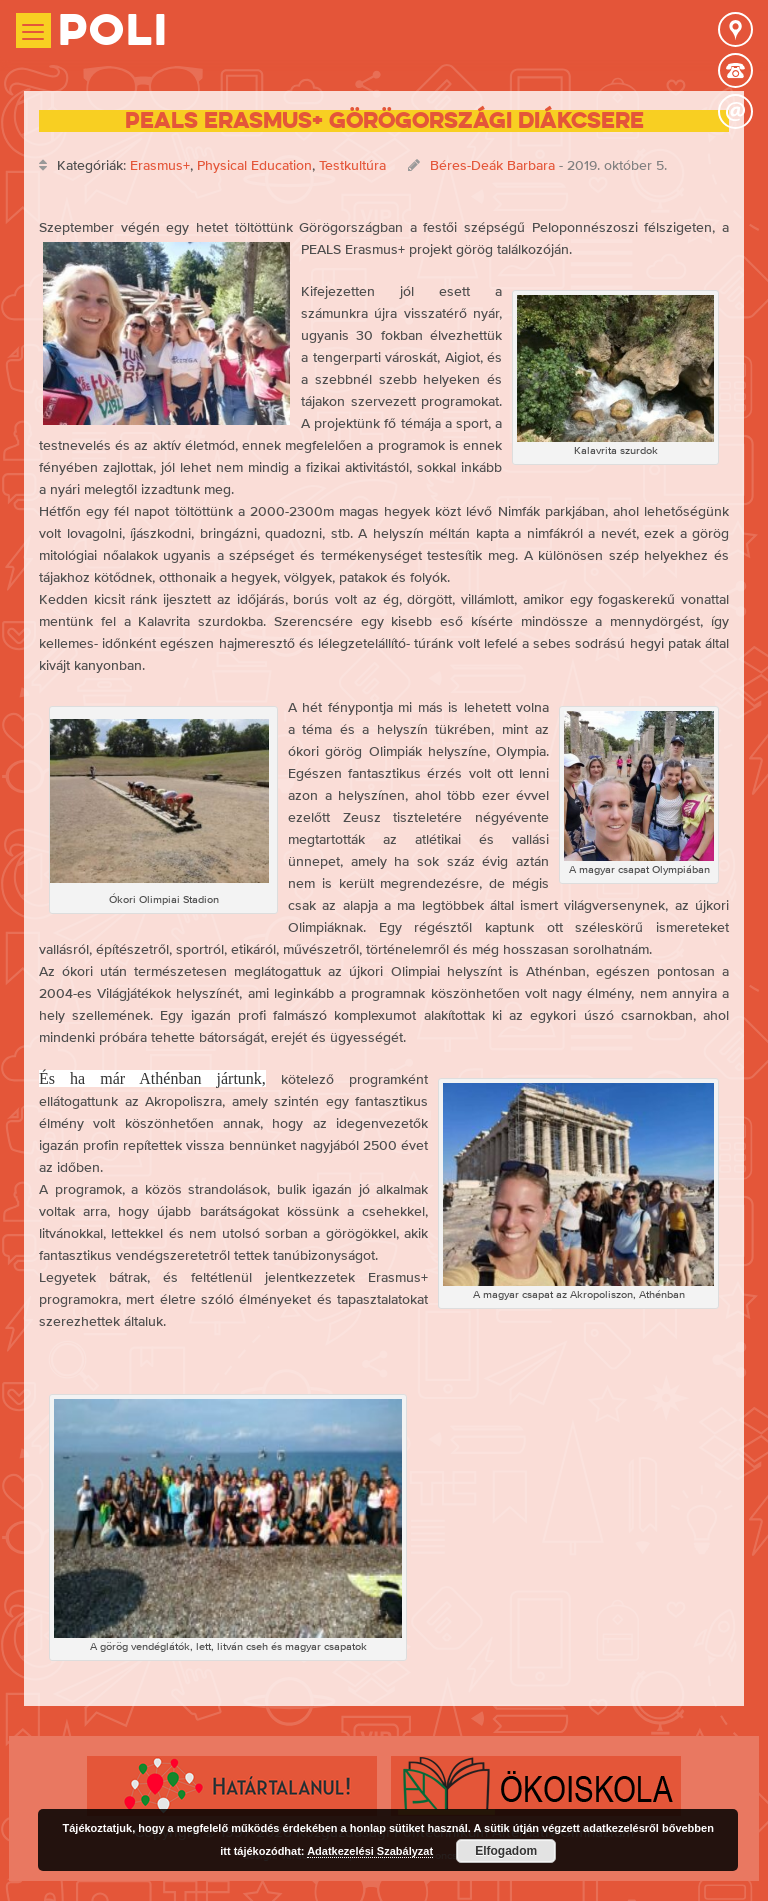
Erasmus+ (160, 165)
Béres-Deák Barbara (492, 165)
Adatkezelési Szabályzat (370, 1851)
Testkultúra (352, 165)
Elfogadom (506, 1851)
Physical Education (254, 165)
